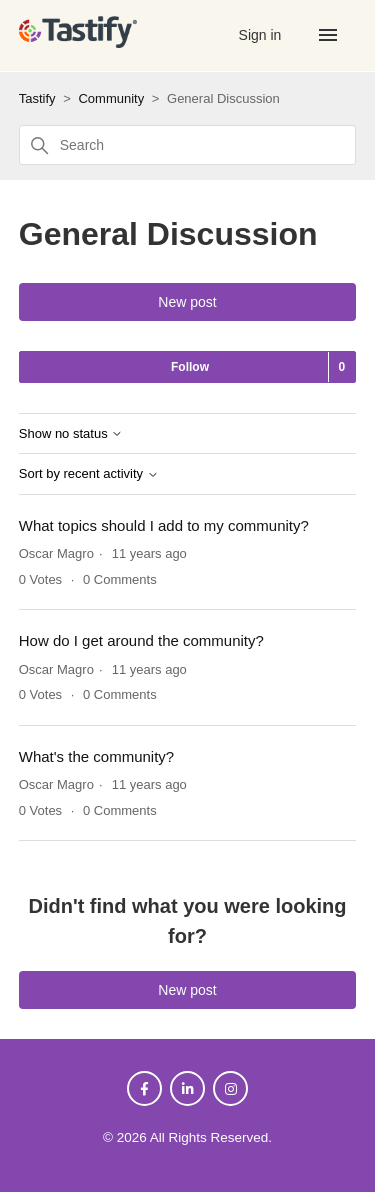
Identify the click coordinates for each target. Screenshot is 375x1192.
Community (111, 98)
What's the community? (96, 756)
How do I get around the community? (141, 640)
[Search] (188, 145)
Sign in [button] (262, 35)
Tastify (37, 98)
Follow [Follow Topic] (190, 367)
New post (187, 302)
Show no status (71, 434)
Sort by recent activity (89, 474)
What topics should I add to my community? (164, 525)
